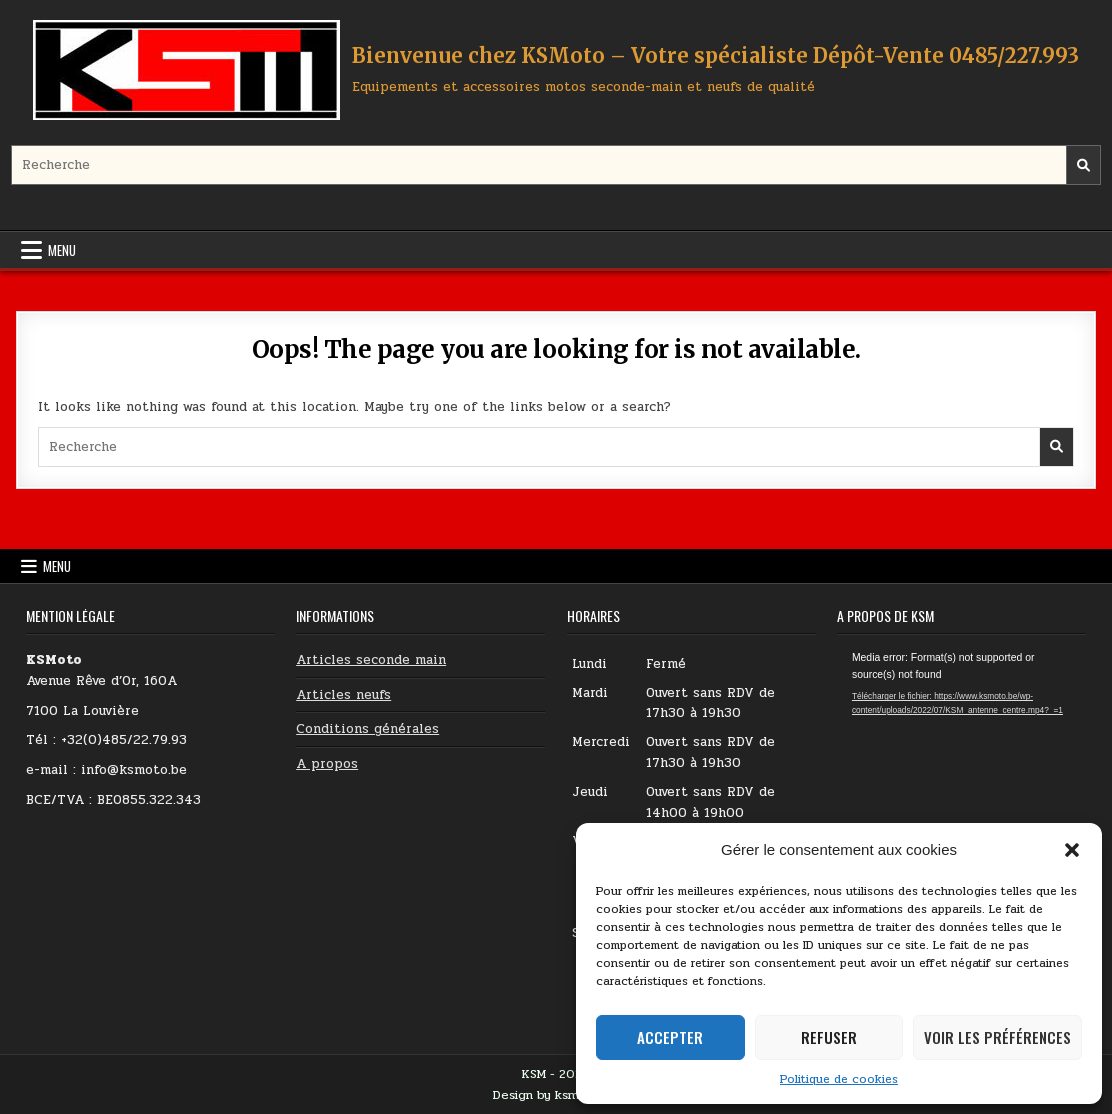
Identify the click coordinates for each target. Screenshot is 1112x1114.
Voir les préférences (997, 1037)
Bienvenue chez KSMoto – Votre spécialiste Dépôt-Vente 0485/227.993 (715, 55)
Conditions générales (367, 729)
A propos (327, 764)
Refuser (829, 1037)
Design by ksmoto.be (556, 1095)
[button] (1072, 850)
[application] (961, 720)
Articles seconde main (371, 660)
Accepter (670, 1037)
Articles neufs (343, 695)
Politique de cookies (839, 1079)
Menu (62, 250)
